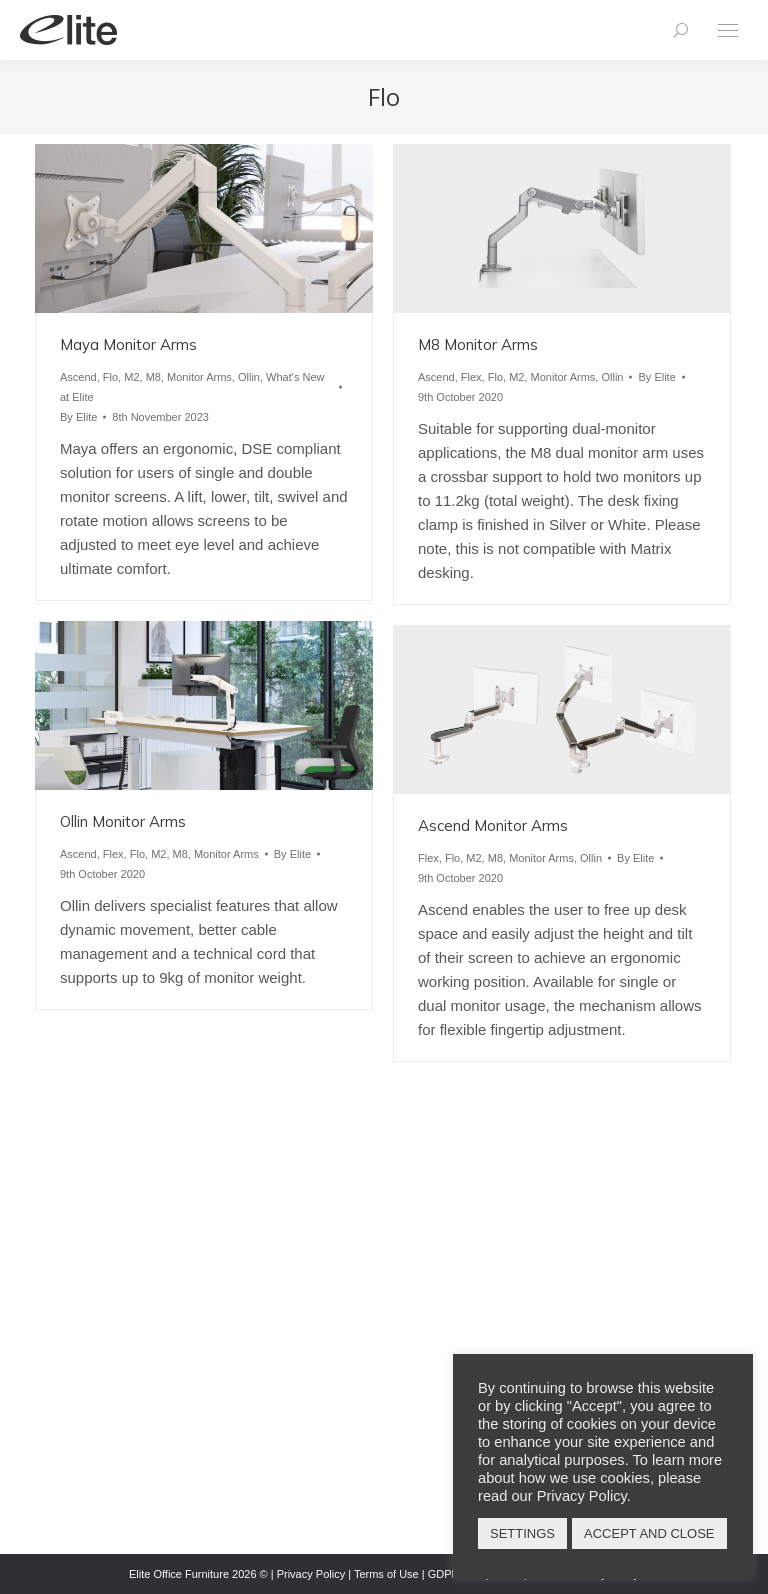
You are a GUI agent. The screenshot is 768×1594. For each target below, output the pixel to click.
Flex (471, 377)
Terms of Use (386, 1574)
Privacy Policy (311, 1574)
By (78, 417)
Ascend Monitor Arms (493, 825)
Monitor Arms (199, 377)
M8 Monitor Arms (478, 344)
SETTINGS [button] (522, 1533)
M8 (153, 377)
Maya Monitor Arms (128, 344)
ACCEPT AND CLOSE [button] (649, 1533)
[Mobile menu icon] (728, 30)
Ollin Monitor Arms (123, 821)
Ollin (249, 377)
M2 (131, 377)
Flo (110, 377)
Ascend (78, 377)
